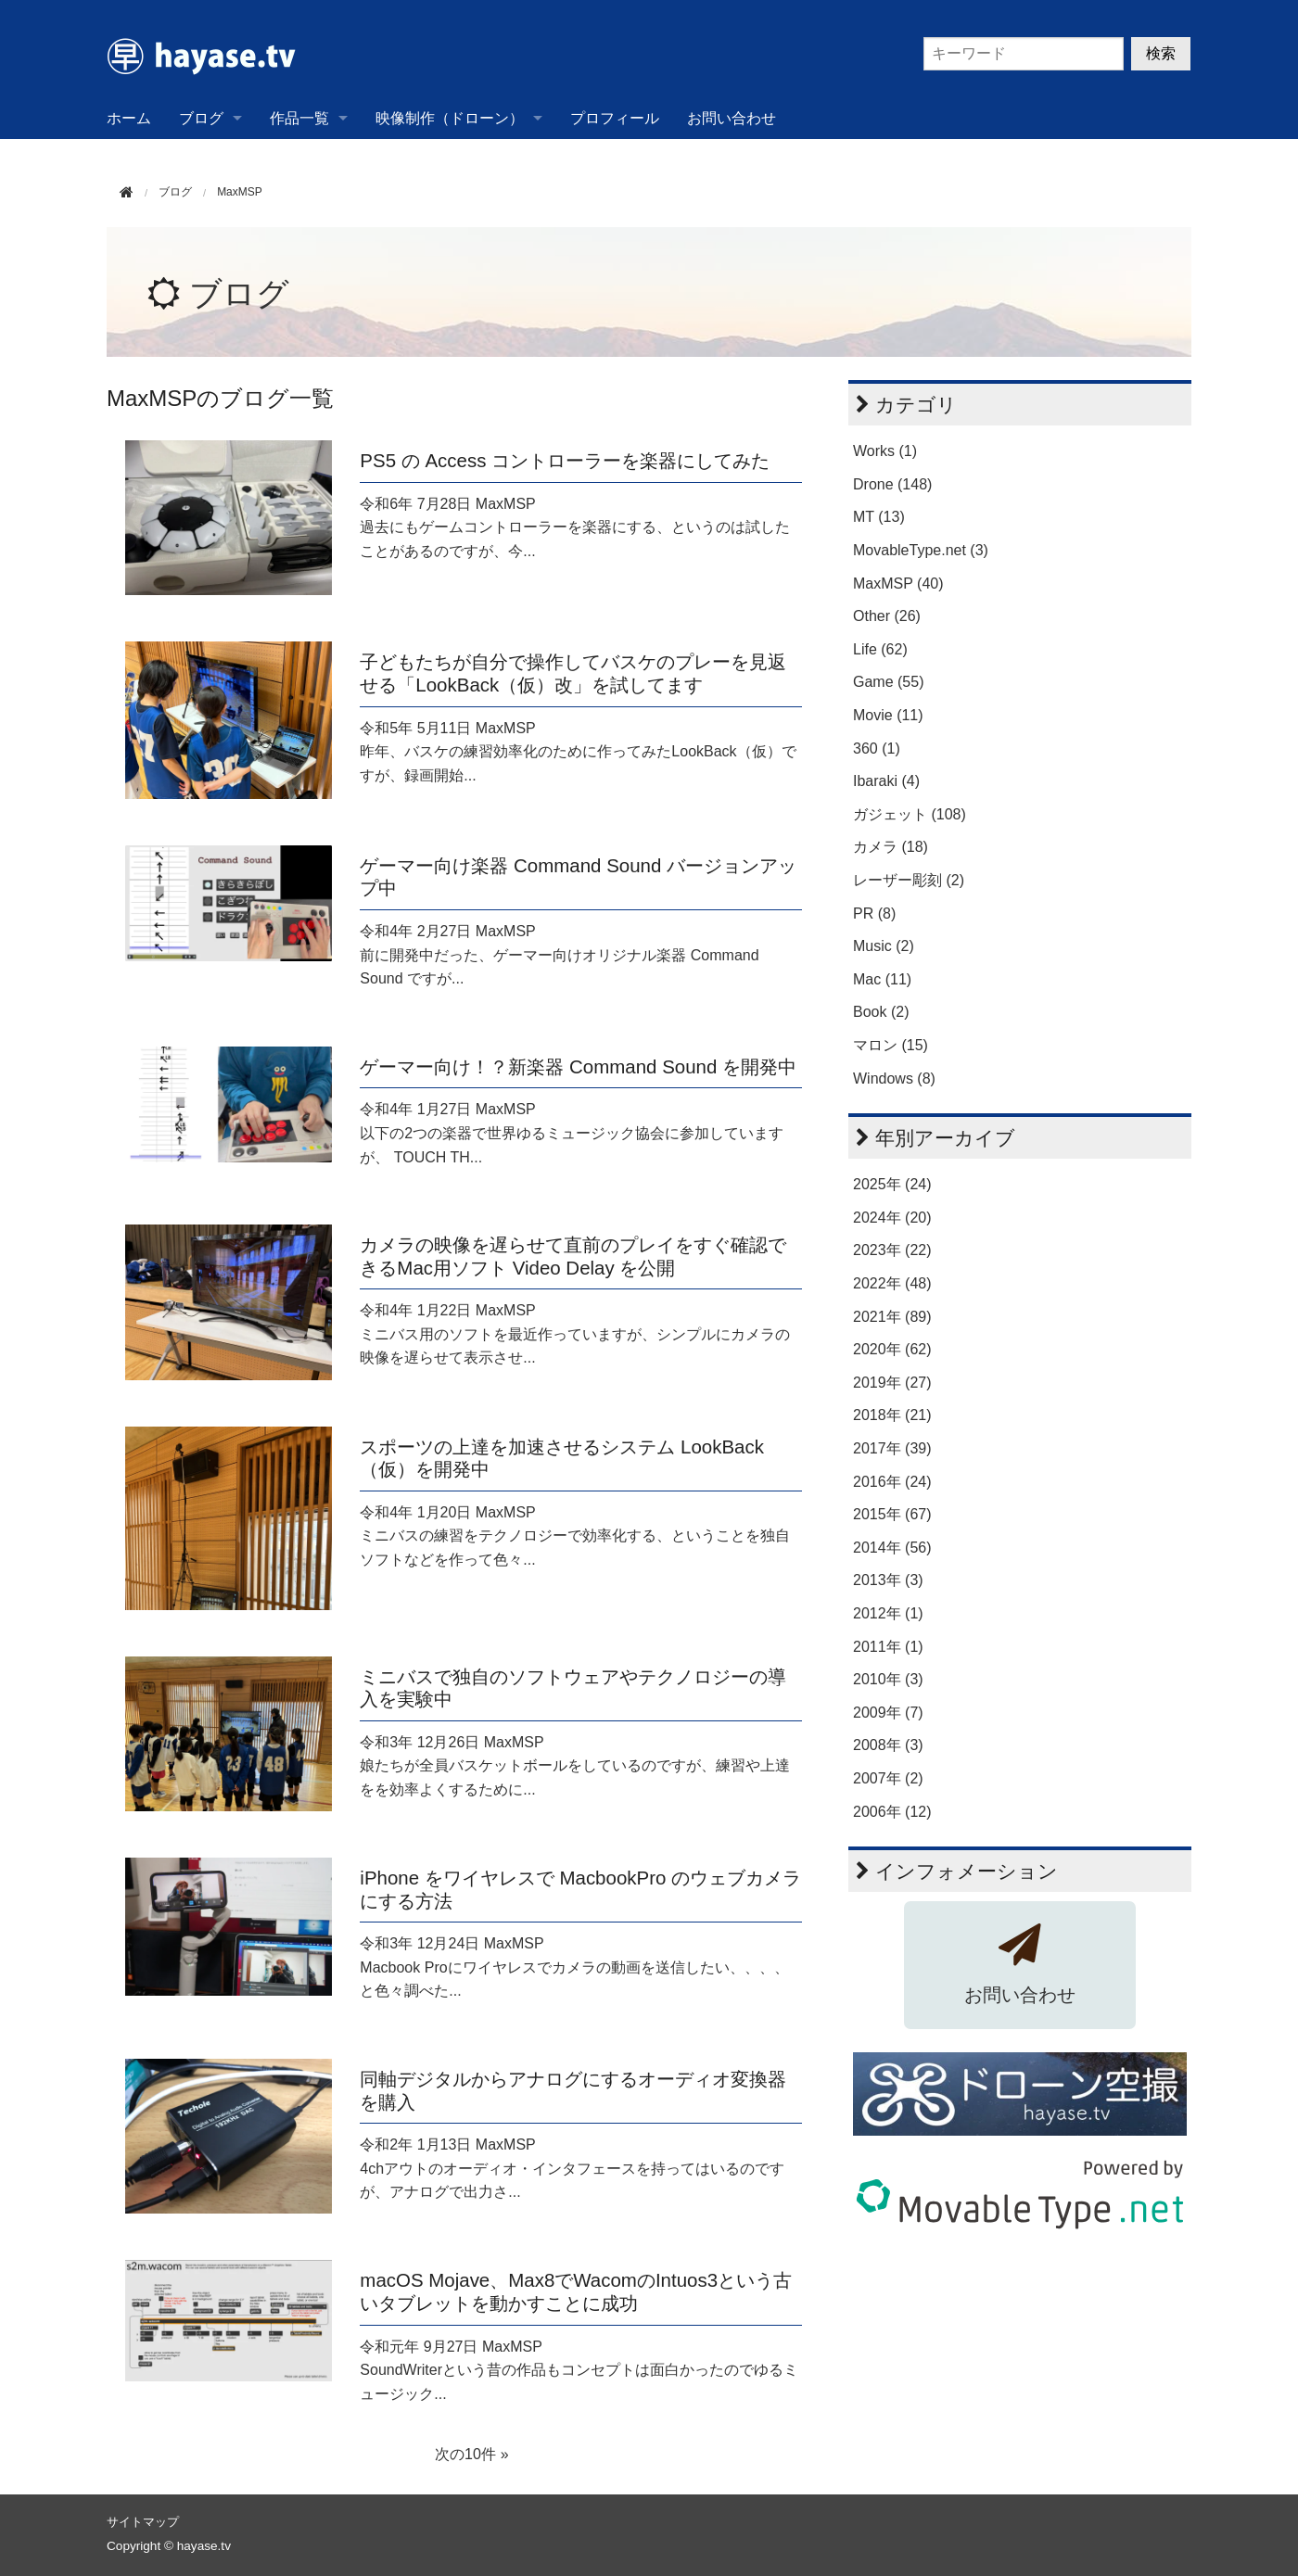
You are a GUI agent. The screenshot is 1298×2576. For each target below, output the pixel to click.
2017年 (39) (892, 1448)
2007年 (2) (888, 1778)
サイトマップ (143, 2522)
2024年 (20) (892, 1217)
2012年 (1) (888, 1613)
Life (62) (880, 649)
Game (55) (888, 682)
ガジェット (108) (909, 814)
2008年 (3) (888, 1745)
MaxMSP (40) (898, 583)
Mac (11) (882, 979)
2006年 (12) (892, 1812)
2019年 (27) (892, 1382)
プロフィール (614, 118)
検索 (1161, 53)
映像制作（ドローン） (449, 118)
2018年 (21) (892, 1415)
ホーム (129, 118)
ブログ (201, 118)
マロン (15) (890, 1045)
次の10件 (465, 2454)
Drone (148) (892, 484)
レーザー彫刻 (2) (908, 880)
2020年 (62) (892, 1349)
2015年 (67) (892, 1514)
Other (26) (887, 616)
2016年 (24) (892, 1482)
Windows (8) (894, 1078)
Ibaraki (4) (886, 781)
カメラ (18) (890, 847)
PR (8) (874, 913)
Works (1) (885, 451)
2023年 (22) (892, 1250)
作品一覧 (299, 118)
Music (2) (883, 946)
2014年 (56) (892, 1547)
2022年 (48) (892, 1283)
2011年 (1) (888, 1647)
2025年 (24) (892, 1184)
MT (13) (879, 517)
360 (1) (876, 748)
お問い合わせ (731, 118)
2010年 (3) (888, 1679)
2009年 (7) (888, 1712)
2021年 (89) (892, 1317)
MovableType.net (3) (920, 550)
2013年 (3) (888, 1580)
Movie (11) (888, 715)
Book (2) (881, 1012)
